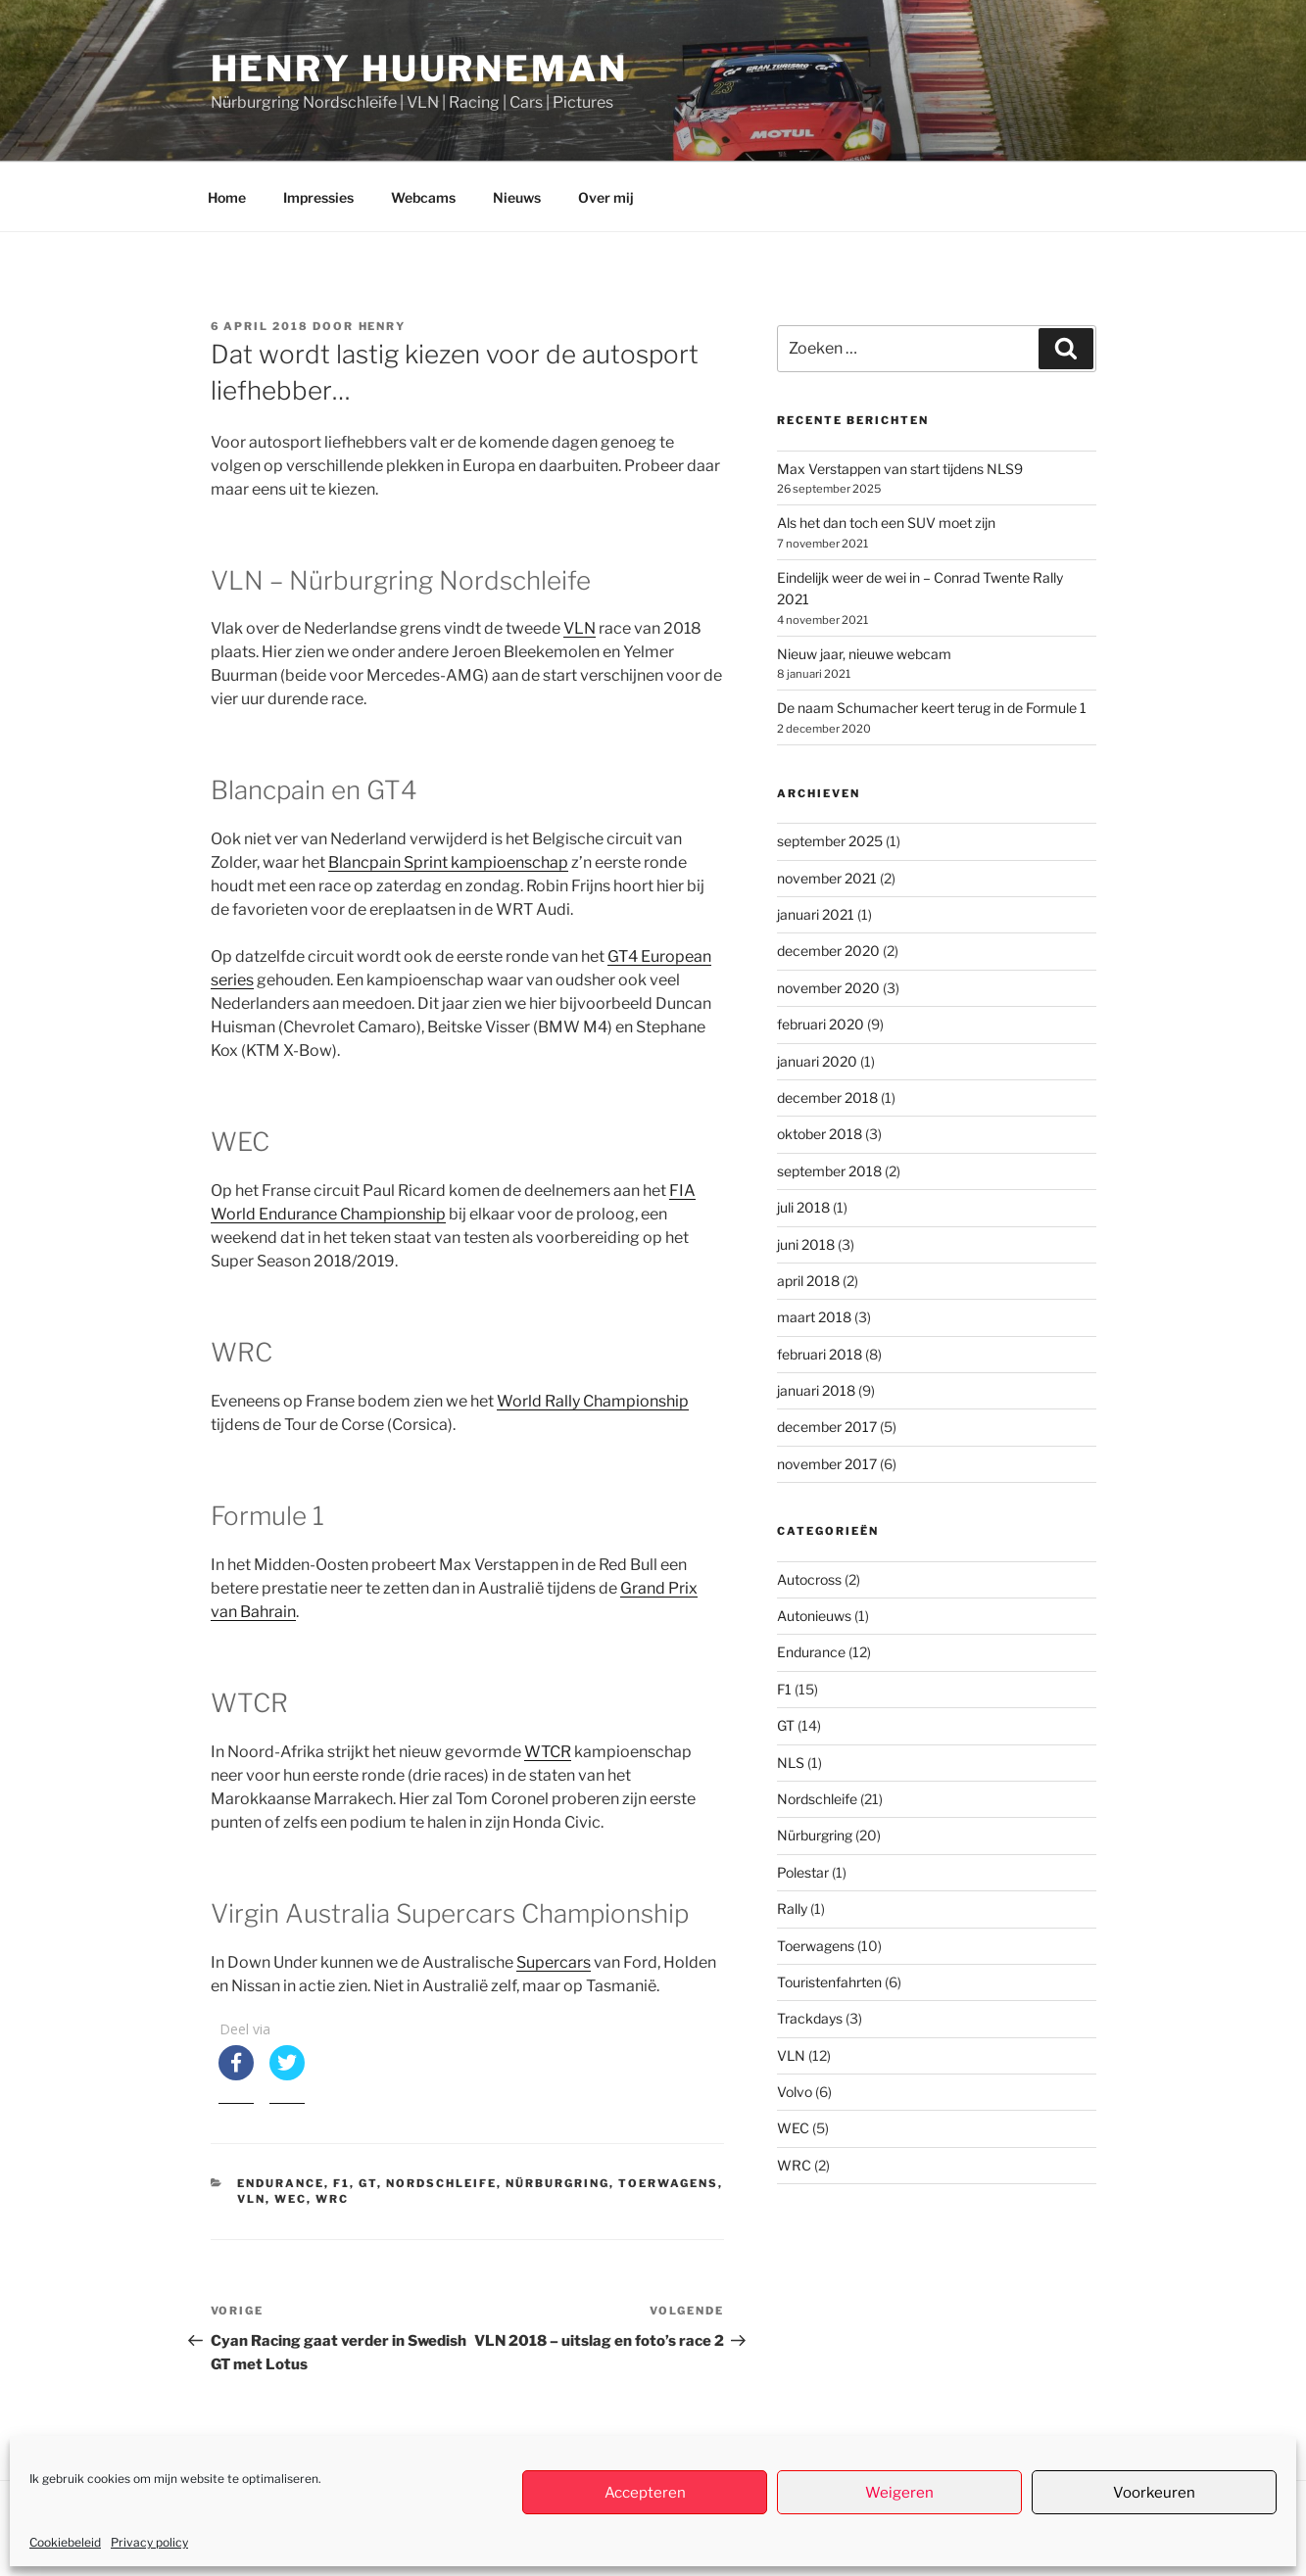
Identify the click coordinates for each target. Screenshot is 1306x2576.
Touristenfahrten (829, 1982)
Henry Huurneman (419, 68)
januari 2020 (817, 1061)
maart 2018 (814, 1317)
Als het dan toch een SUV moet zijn (886, 522)
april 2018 (808, 1280)
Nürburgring (557, 2183)
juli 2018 (803, 1207)
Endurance (280, 2183)
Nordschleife (441, 2183)
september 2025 (830, 841)
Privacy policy (149, 2542)
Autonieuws (814, 1615)
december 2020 (828, 950)
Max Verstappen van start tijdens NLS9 (900, 468)
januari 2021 (815, 914)
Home (227, 197)
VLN (579, 628)
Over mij (606, 197)
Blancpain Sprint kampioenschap (448, 862)
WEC (290, 2199)
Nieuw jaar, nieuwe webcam (864, 653)
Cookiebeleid (65, 2542)
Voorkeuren (1154, 2493)
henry (383, 326)
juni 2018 (806, 1244)
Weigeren (899, 2493)
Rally (792, 1908)
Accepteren (645, 2493)
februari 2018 (819, 1354)
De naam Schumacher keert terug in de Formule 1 (932, 707)
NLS (790, 1762)
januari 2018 (816, 1390)
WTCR (547, 1751)
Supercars (553, 1962)
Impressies (318, 197)
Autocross (809, 1579)
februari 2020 (820, 1024)
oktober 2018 (819, 1133)
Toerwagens (668, 2183)
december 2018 (827, 1097)
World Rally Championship (593, 1401)
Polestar (803, 1872)
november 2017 (827, 1463)
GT (368, 2183)
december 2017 (827, 1426)
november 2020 (828, 987)
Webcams (423, 197)
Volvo (794, 2091)
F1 (341, 2183)
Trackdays (810, 2018)
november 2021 (827, 878)
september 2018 (829, 1171)
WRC (332, 2199)
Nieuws (517, 197)
